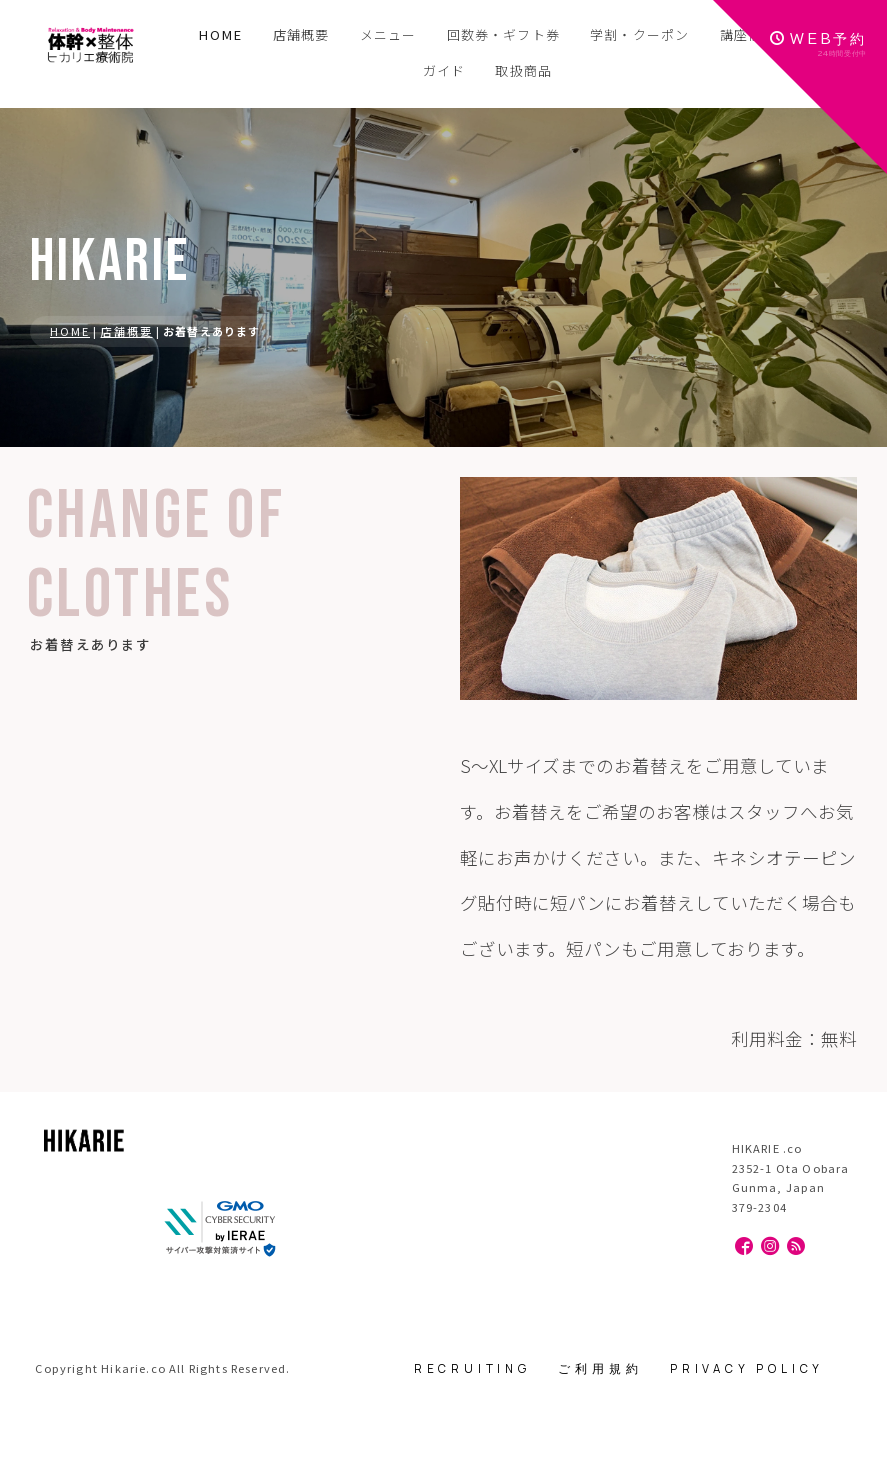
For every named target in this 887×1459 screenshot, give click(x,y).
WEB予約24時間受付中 (818, 44)
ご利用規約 (600, 1368)
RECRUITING (472, 1368)
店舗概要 (127, 331)
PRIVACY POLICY (747, 1368)
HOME (221, 34)
